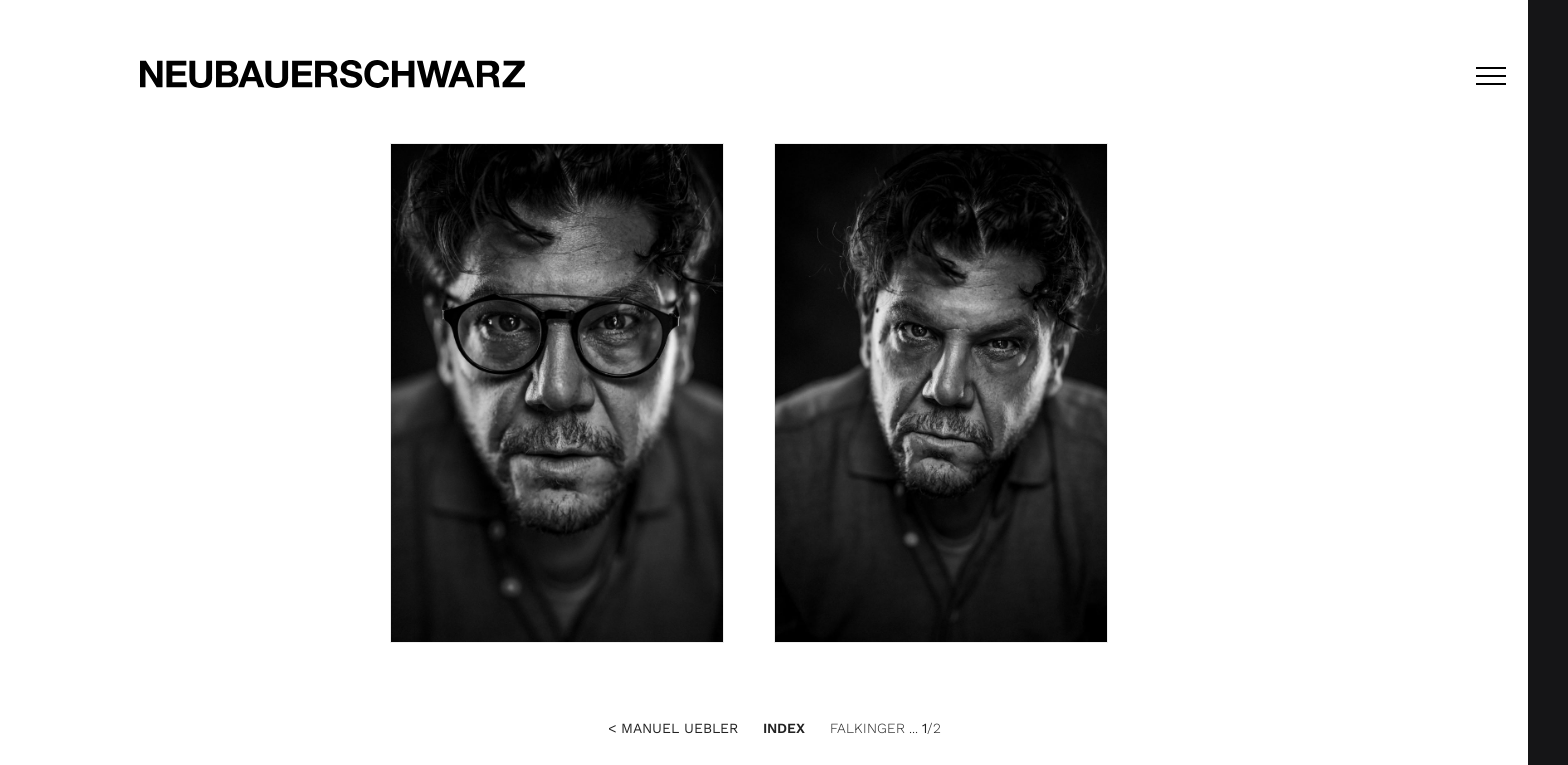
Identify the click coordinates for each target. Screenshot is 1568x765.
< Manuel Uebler (673, 728)
